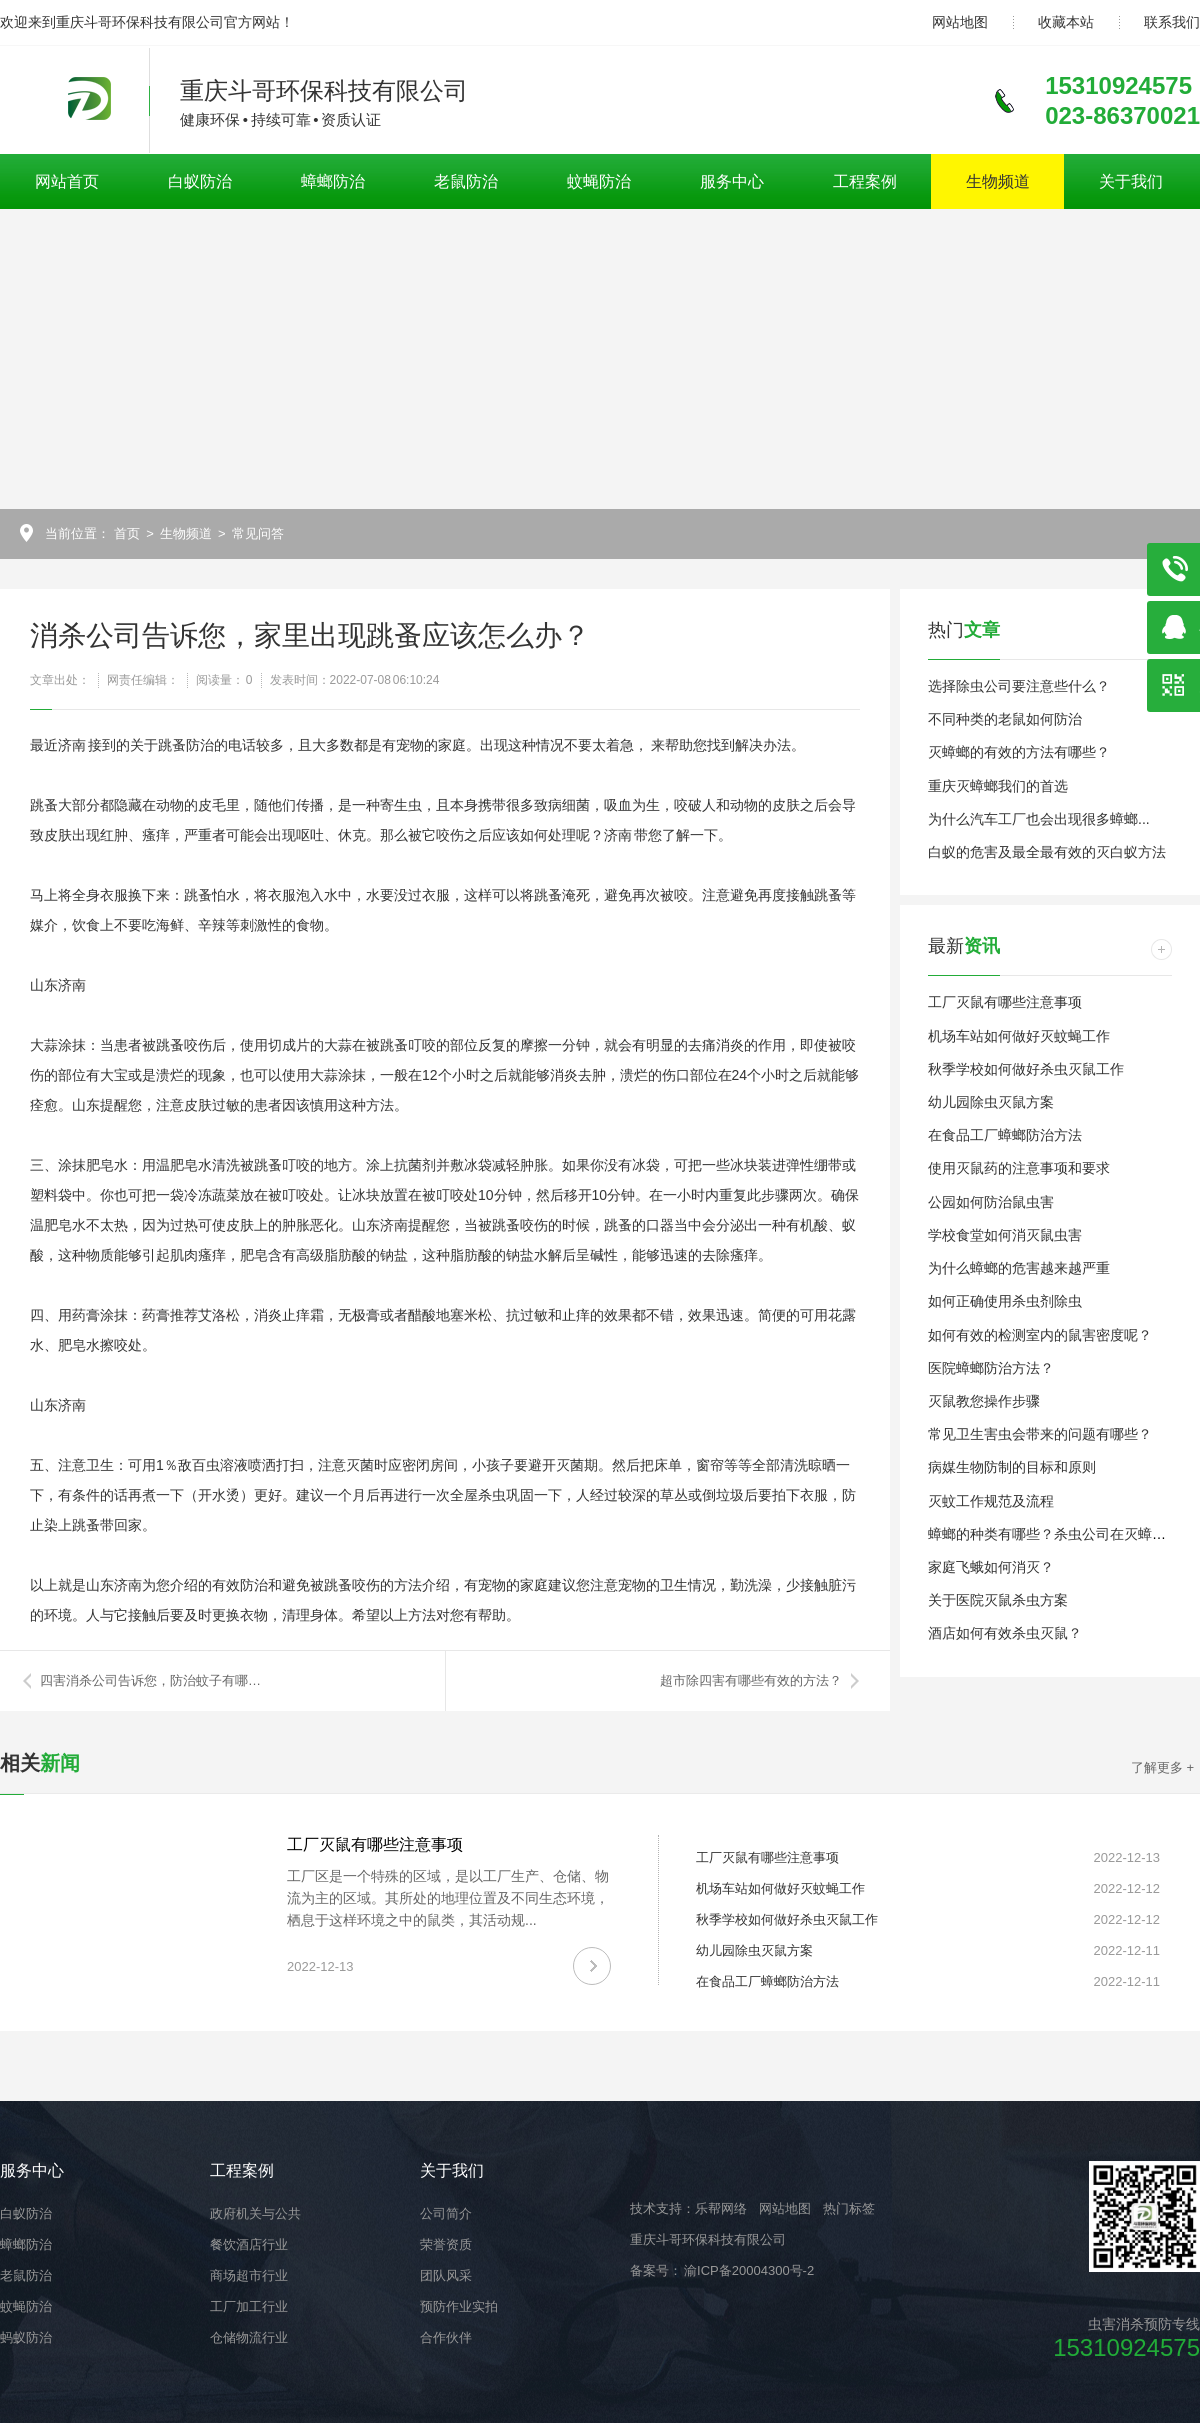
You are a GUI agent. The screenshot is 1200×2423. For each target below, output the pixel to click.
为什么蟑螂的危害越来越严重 (1019, 1268)
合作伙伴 (446, 2337)
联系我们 (1172, 22)
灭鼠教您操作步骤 (984, 1401)
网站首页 (67, 181)
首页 (127, 533)
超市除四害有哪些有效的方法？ (751, 1680)
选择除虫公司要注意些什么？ (1019, 686)
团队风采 (446, 2275)
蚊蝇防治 (599, 181)
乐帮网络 (721, 2208)
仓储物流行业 (249, 2337)
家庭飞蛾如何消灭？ (991, 1567)
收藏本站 (1066, 22)
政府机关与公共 (255, 2213)
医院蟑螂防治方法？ (991, 1368)
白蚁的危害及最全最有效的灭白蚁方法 (1047, 852)
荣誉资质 (446, 2244)
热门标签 (849, 2208)
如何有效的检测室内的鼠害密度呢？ (1040, 1335)
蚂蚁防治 (26, 2337)
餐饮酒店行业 (249, 2244)
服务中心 (732, 181)
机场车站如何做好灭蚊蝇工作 (1019, 1036)
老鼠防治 (466, 181)
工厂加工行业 (249, 2306)
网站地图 (960, 22)
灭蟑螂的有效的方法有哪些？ (1019, 752)
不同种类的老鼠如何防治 (1005, 719)
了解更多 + (1162, 1767)
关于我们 (1131, 181)
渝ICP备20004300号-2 (748, 2270)
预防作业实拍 (459, 2306)
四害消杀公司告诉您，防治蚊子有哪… (150, 1680)
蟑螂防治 (333, 181)
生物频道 (998, 181)
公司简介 (446, 2213)
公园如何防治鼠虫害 (991, 1202)
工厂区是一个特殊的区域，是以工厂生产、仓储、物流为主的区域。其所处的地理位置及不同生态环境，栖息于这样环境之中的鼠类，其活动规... (448, 1898)
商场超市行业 (249, 2275)
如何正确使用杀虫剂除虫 (1005, 1301)
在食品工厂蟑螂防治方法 (1005, 1135)
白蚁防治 (200, 181)
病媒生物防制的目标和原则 (1012, 1467)
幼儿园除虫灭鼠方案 (991, 1102)
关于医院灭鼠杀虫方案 (998, 1600)
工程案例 (865, 181)
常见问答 (258, 533)
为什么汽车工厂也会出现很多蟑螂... (1039, 819)
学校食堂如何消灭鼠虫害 (1005, 1235)
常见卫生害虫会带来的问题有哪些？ (1040, 1434)
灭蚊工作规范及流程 (991, 1501)
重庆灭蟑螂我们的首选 (998, 786)
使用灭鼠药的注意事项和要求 (1019, 1168)
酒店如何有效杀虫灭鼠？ (1005, 1633)
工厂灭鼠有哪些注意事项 (1005, 1002)
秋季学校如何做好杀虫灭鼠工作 (1026, 1069)
